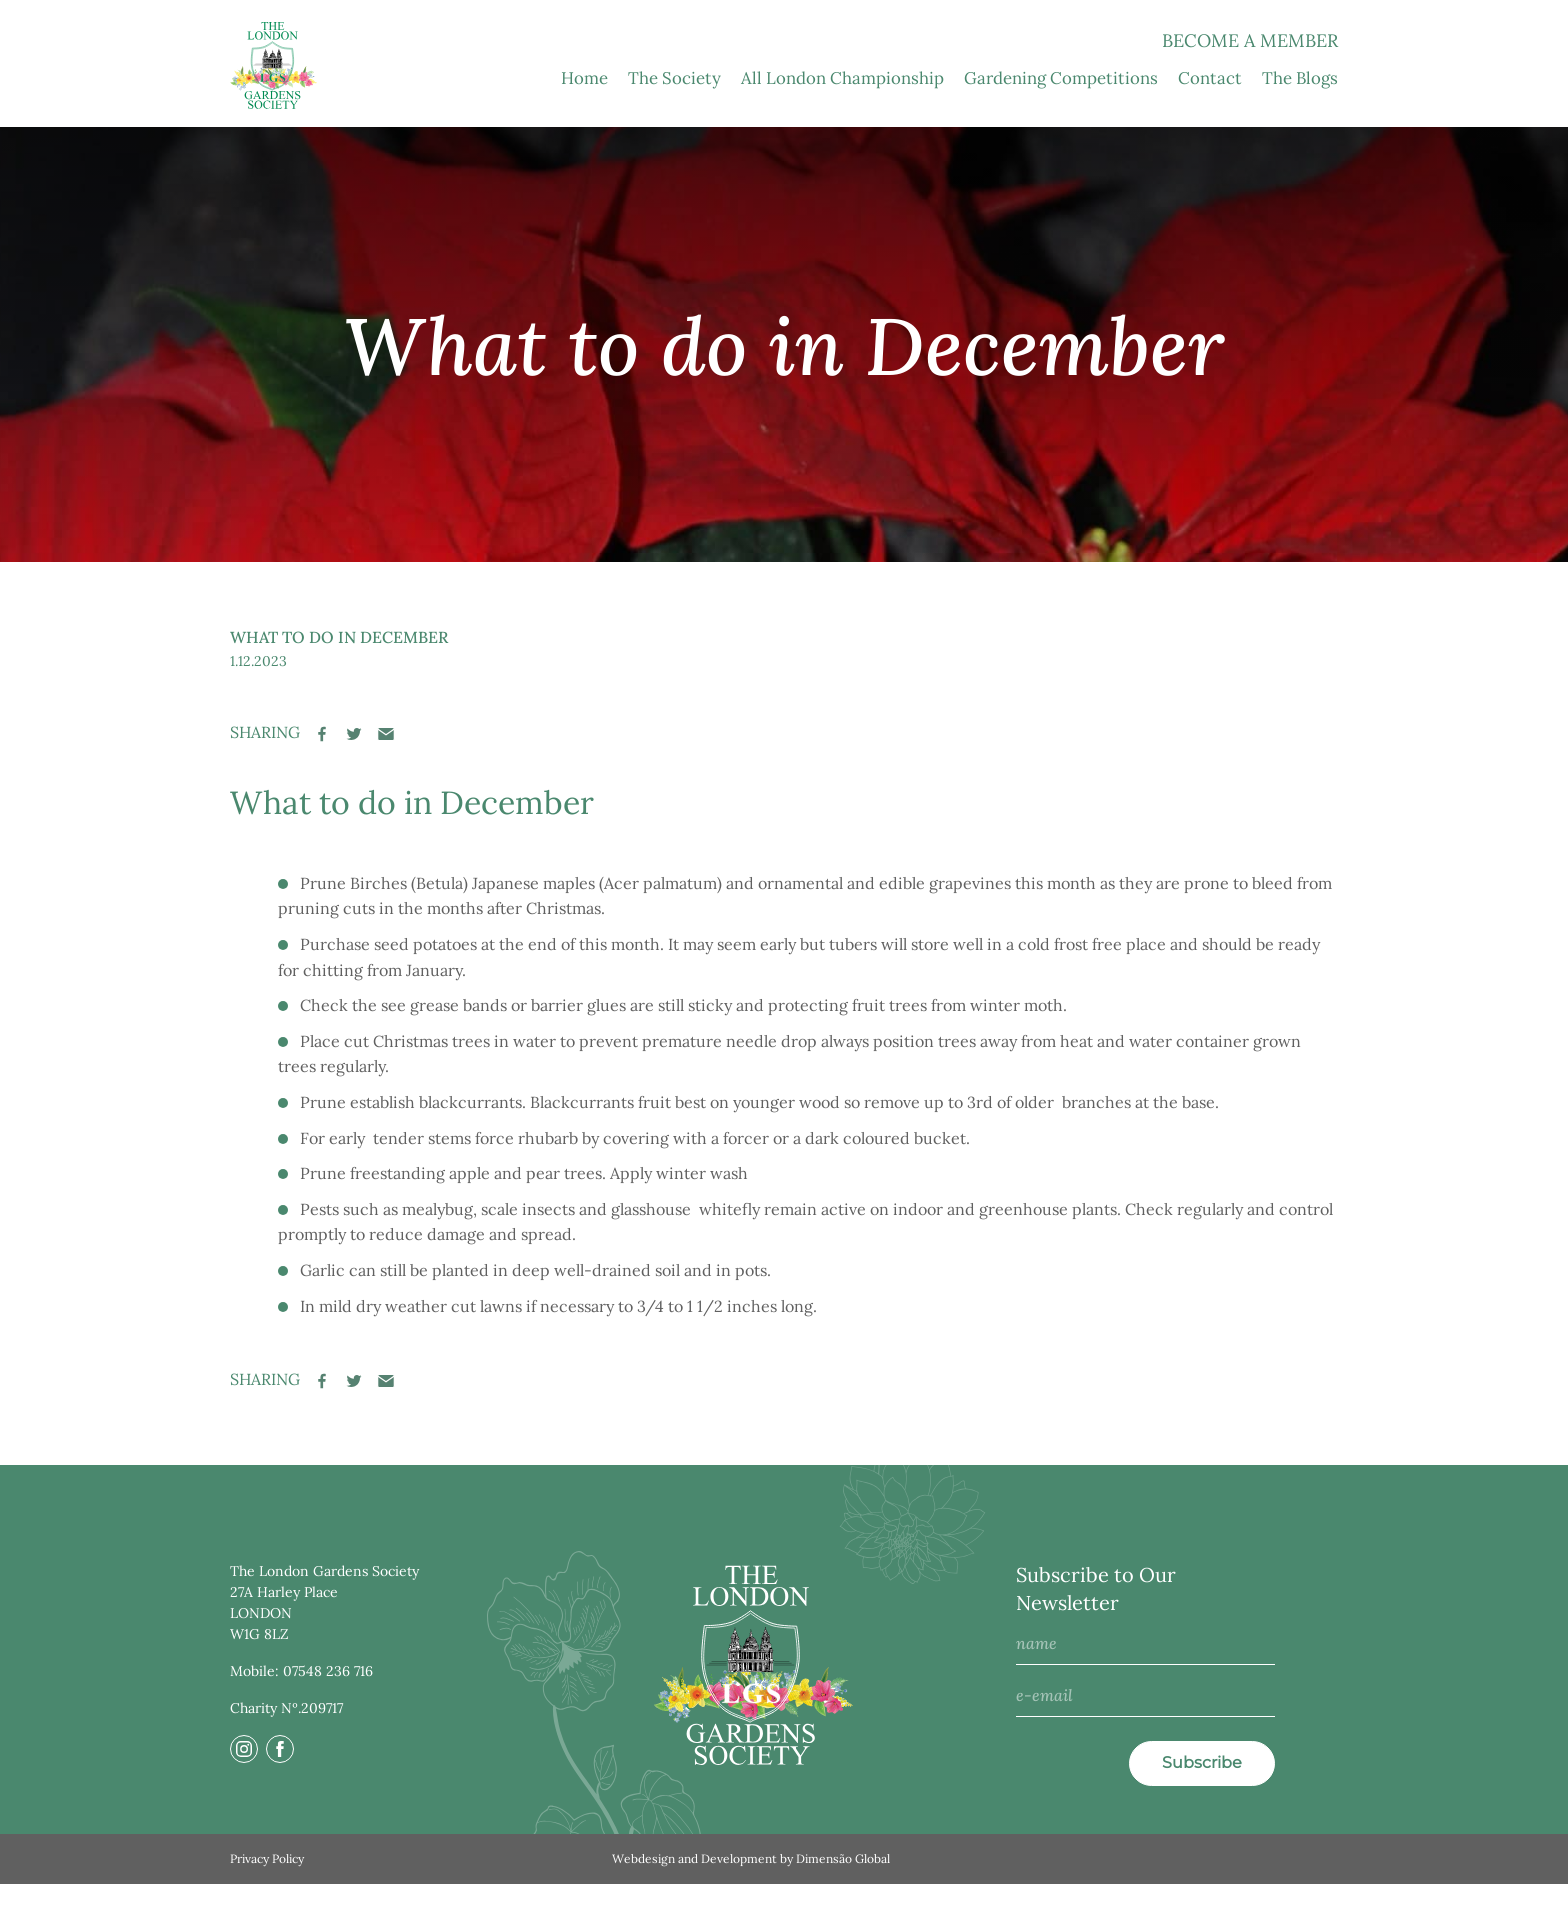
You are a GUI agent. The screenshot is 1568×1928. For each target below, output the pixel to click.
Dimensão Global (843, 1902)
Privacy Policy (267, 1902)
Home (584, 123)
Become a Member (1250, 85)
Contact (1210, 123)
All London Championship (842, 123)
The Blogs (1300, 123)
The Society (674, 123)
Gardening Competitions (1061, 123)
